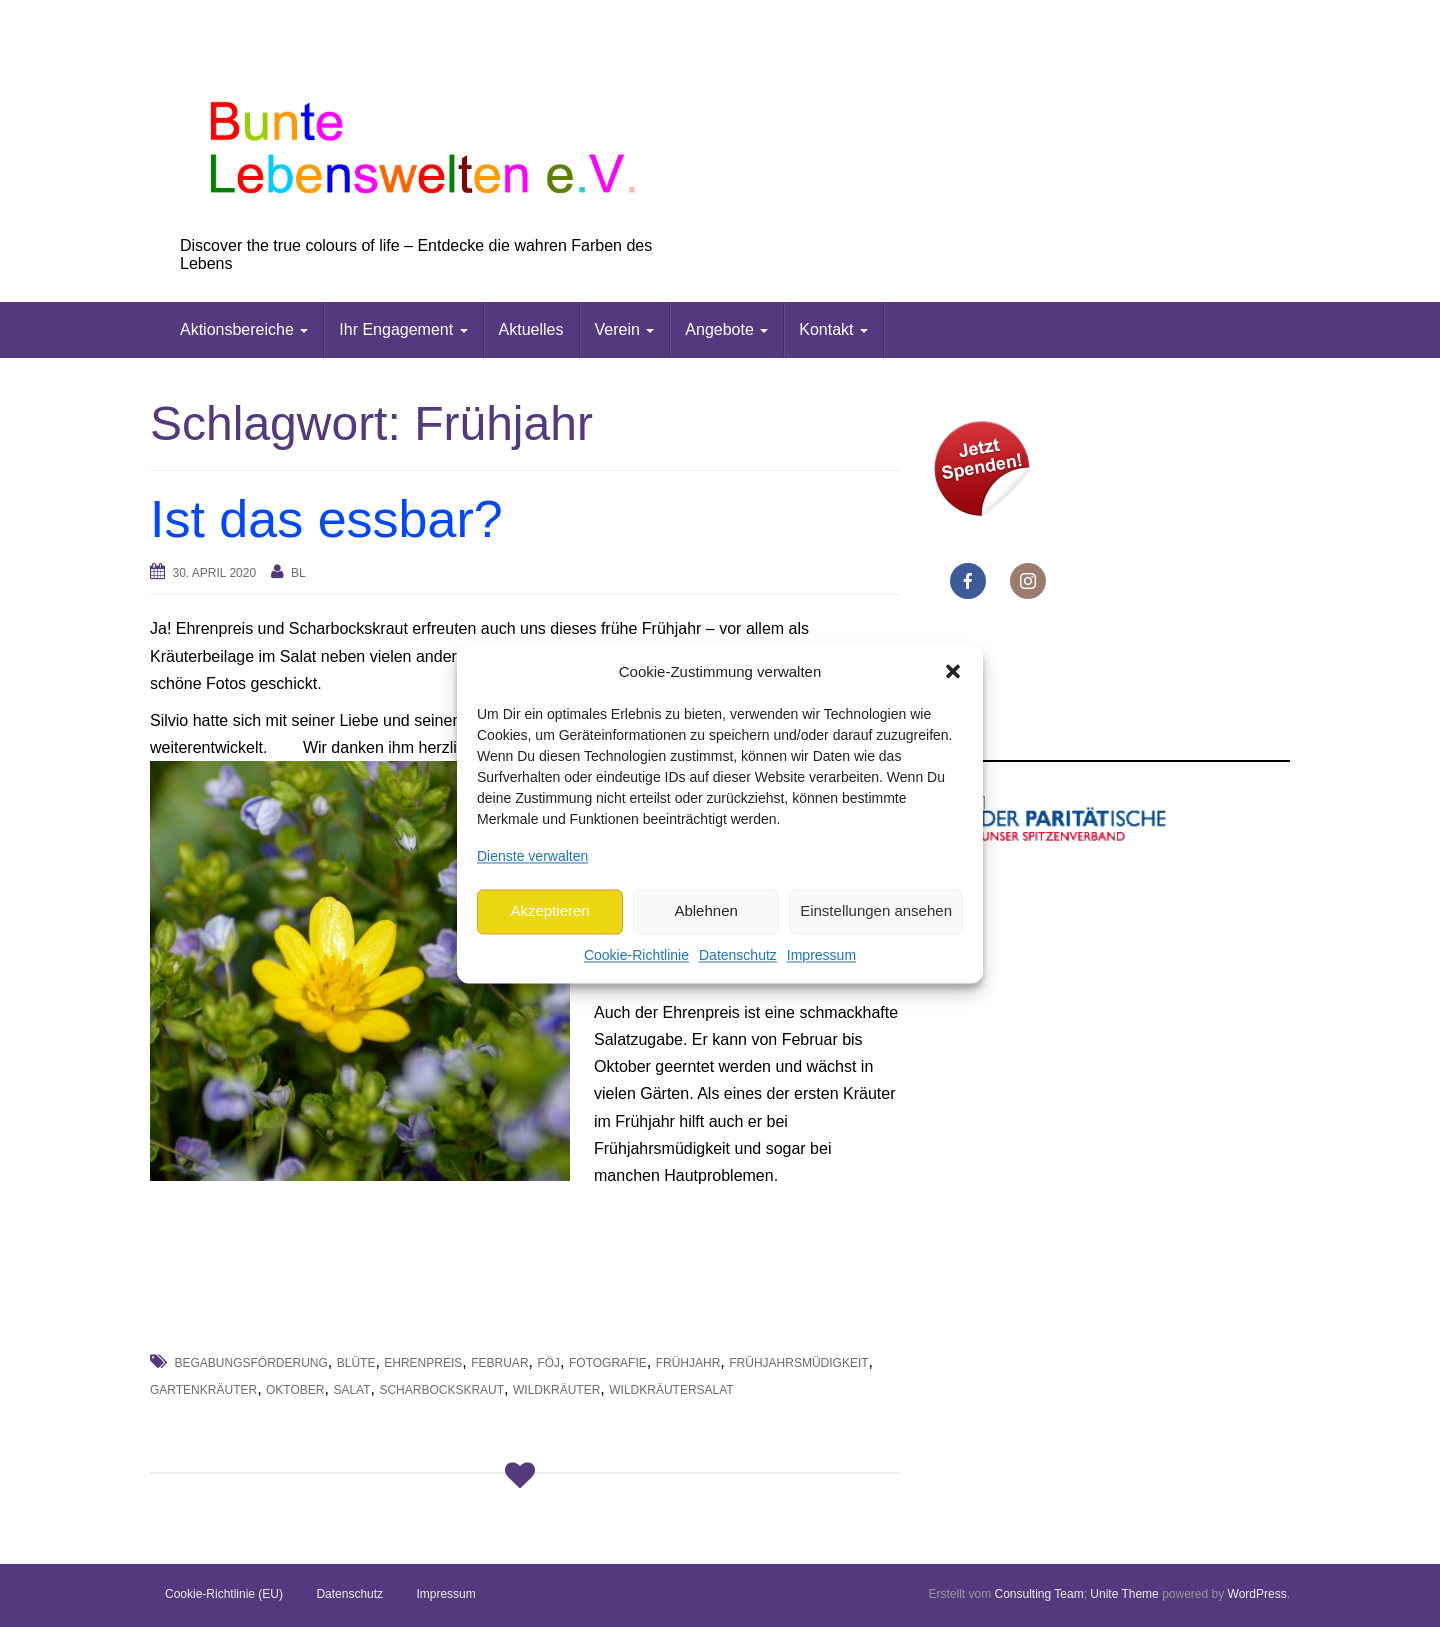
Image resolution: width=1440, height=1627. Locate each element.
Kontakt (833, 329)
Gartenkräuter (203, 1390)
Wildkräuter (556, 1390)
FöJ (548, 1363)
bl (298, 573)
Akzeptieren (549, 911)
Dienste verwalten (532, 856)
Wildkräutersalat (671, 1390)
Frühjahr (688, 1363)
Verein (625, 329)
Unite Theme (1124, 1594)
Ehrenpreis (423, 1363)
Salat (351, 1390)
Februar (499, 1363)
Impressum (821, 955)
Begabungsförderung (250, 1363)
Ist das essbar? (326, 519)
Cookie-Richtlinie (636, 955)
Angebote (726, 329)
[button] (953, 672)
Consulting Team (1038, 1594)
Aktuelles (531, 329)
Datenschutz (738, 955)
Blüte (356, 1363)
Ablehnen (705, 911)
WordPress (1257, 1594)
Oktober (295, 1390)
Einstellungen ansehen (876, 911)
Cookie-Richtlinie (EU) (224, 1594)
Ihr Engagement (403, 329)
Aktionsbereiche (244, 329)
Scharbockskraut (441, 1390)
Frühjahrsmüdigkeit (798, 1363)
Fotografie (608, 1363)
